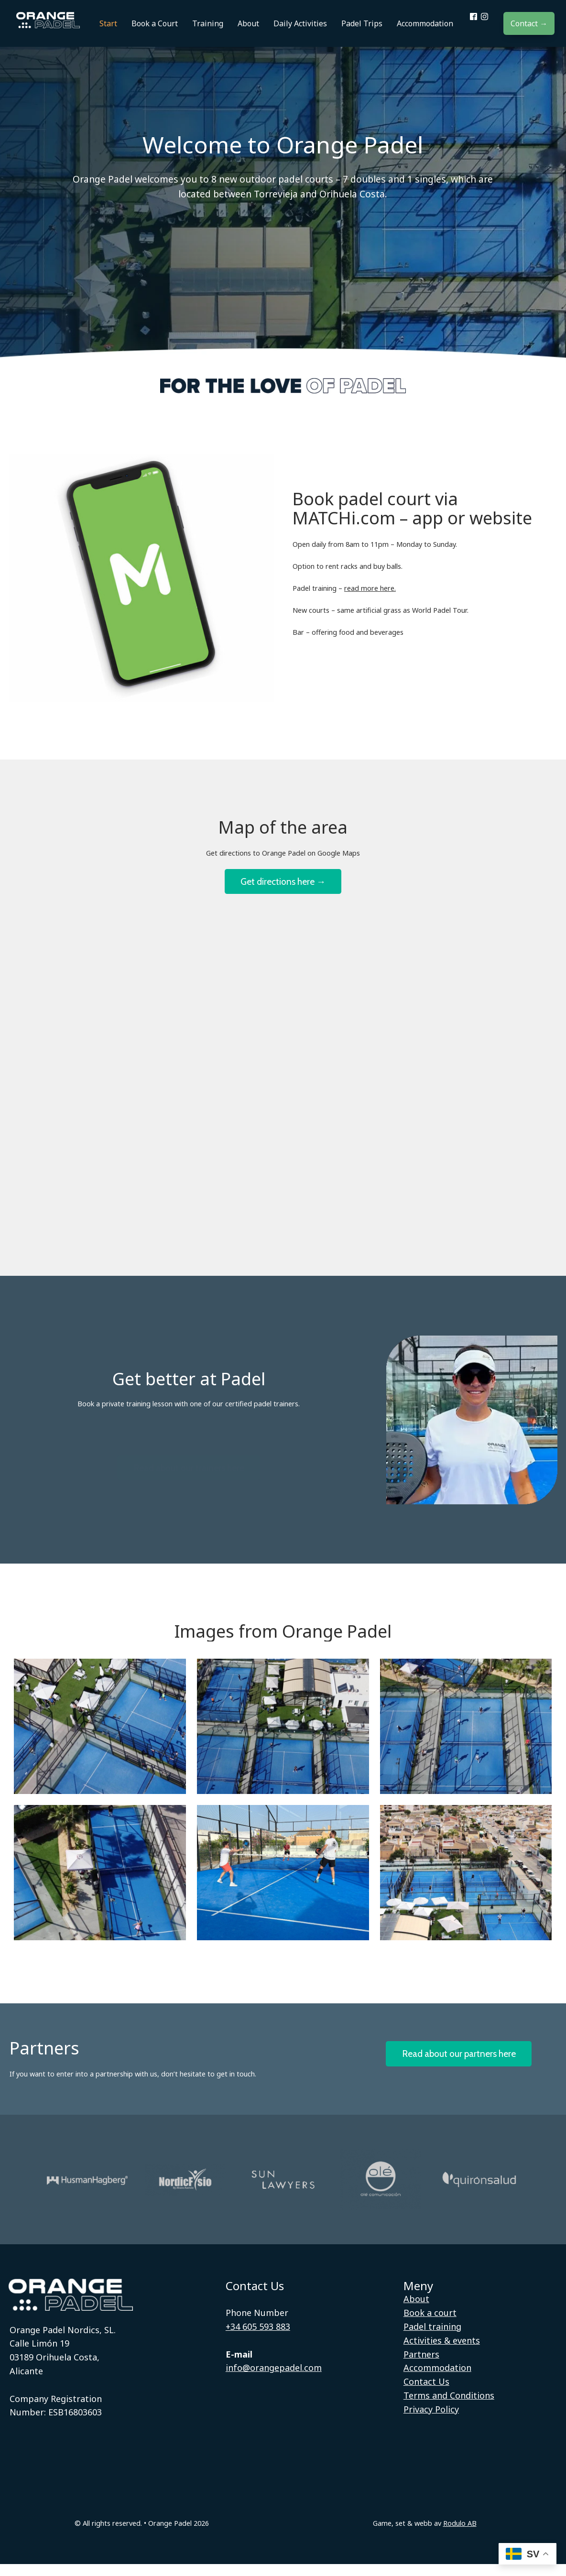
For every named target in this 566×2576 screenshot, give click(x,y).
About (416, 2310)
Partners (421, 2365)
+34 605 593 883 (258, 2338)
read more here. (370, 596)
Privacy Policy (431, 2421)
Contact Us (426, 2393)
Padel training (432, 2338)
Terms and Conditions (448, 2407)
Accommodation (437, 2379)
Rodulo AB (460, 2535)
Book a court (430, 2324)
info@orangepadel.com (274, 2379)
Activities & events (441, 2352)
